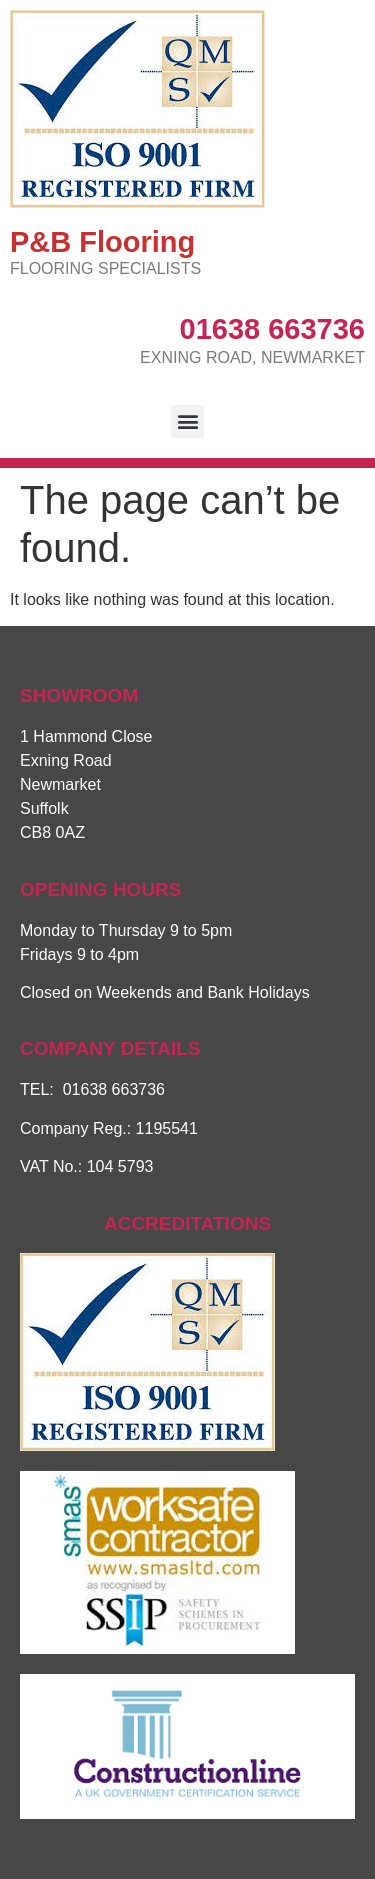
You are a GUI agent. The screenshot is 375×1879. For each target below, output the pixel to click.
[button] (187, 421)
